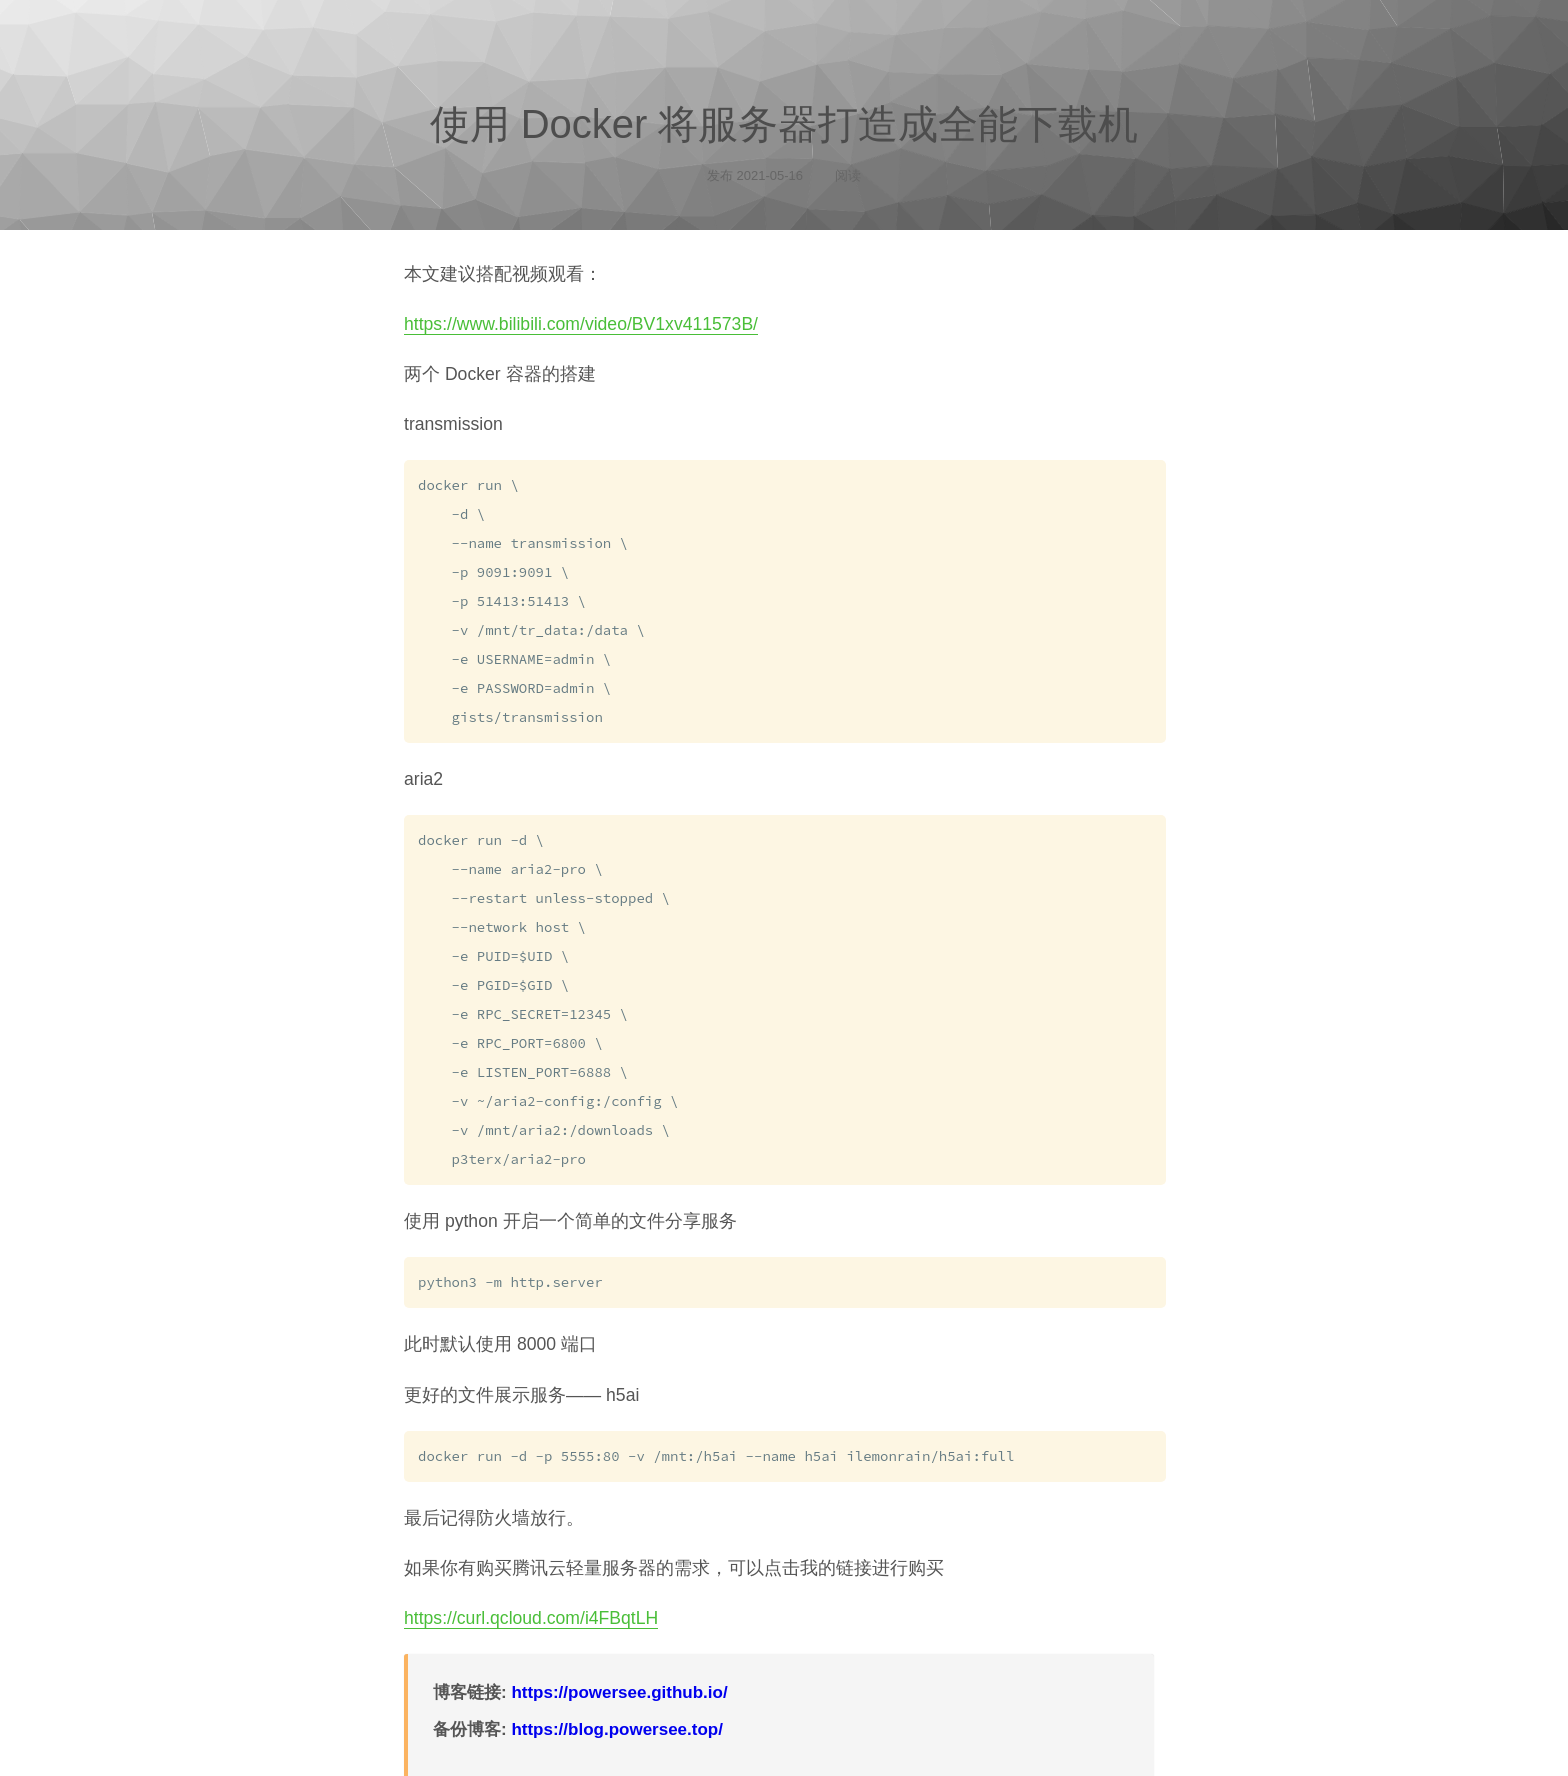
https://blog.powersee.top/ (617, 1706)
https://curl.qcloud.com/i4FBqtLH (531, 1595)
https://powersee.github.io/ (619, 1669)
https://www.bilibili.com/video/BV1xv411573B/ (581, 324)
